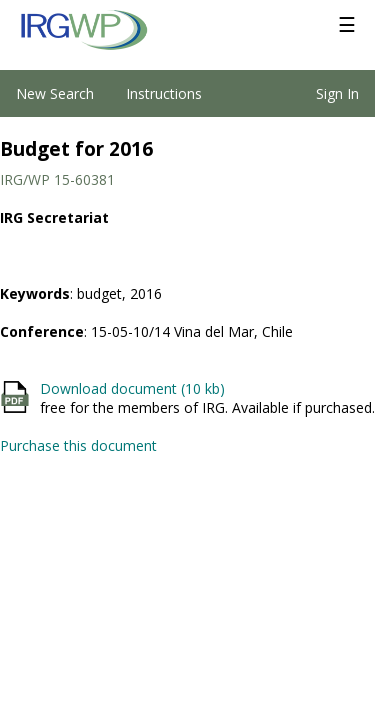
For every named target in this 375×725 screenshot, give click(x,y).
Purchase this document (78, 445)
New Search (55, 93)
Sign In (337, 93)
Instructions (164, 93)
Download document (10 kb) (132, 388)
